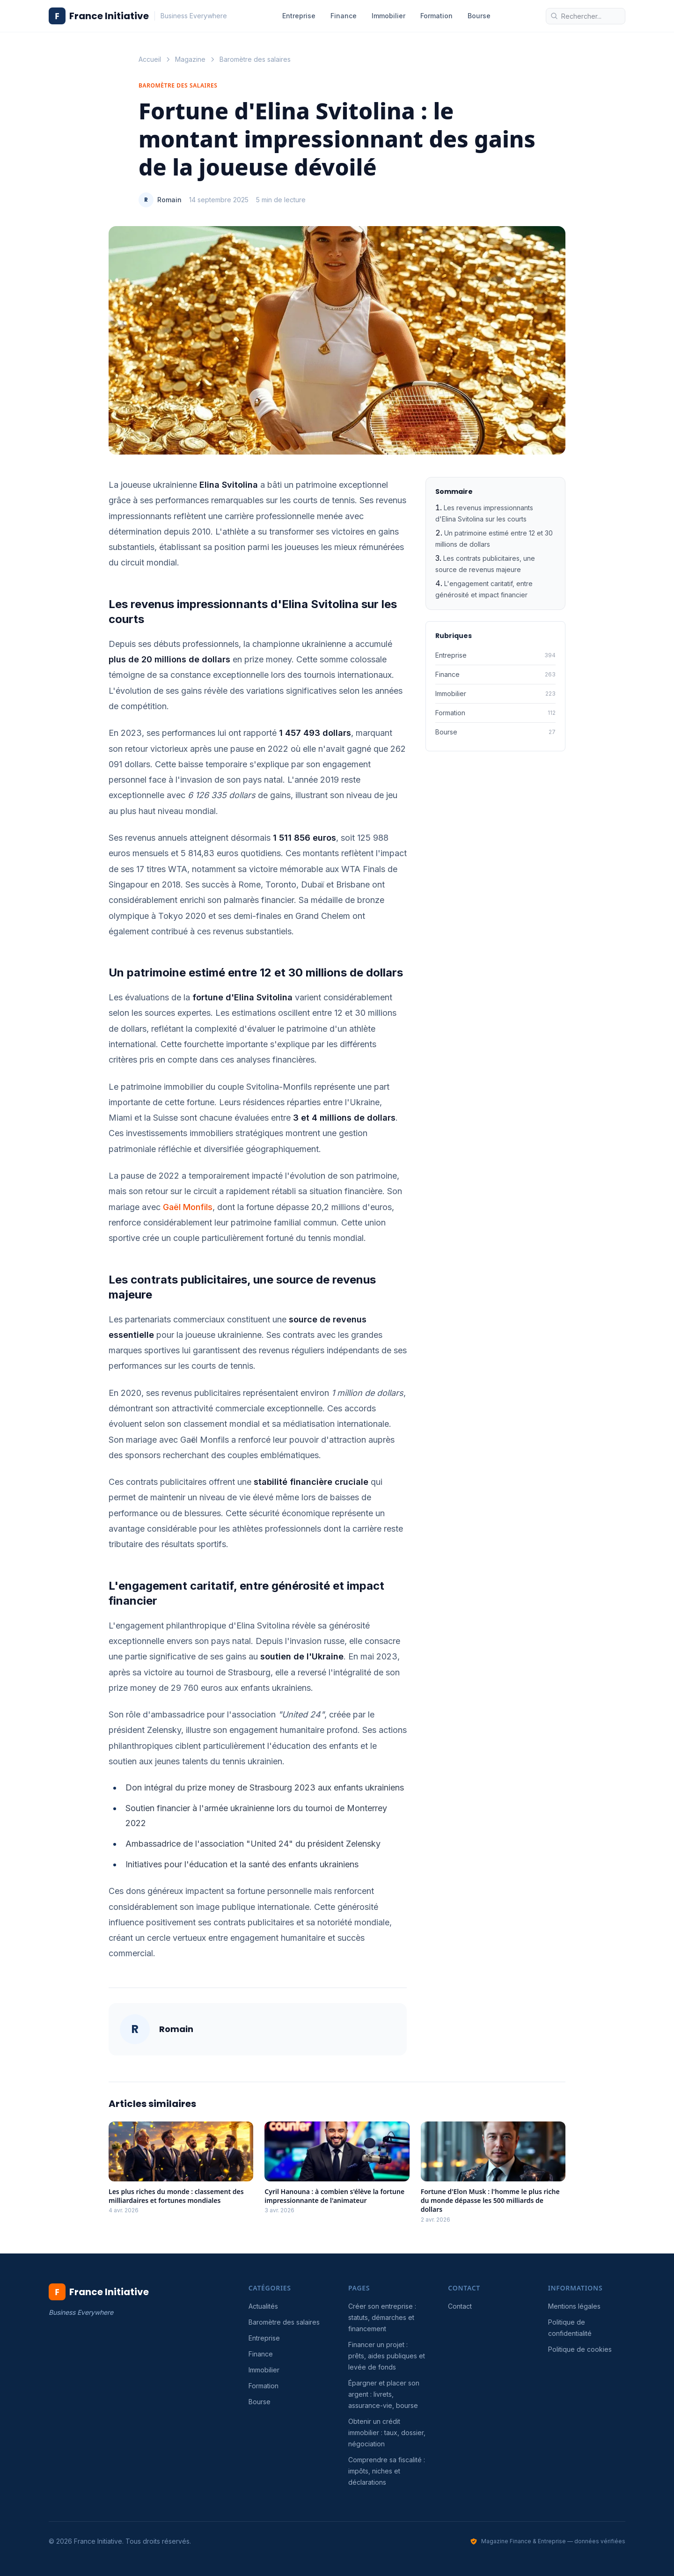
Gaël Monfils (187, 1207)
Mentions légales (574, 2306)
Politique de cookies (580, 2349)
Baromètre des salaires (255, 59)
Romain (169, 200)
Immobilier (388, 16)
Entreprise (298, 16)
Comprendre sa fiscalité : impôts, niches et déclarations (386, 2471)
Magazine (190, 59)
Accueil (150, 59)
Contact (460, 2306)
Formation (436, 16)
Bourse (479, 16)
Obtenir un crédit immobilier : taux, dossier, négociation (386, 2432)
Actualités (263, 2306)
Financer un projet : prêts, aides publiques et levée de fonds (386, 2356)
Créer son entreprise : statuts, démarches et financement (382, 2317)
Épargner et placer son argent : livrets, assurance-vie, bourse (383, 2394)
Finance (343, 16)
